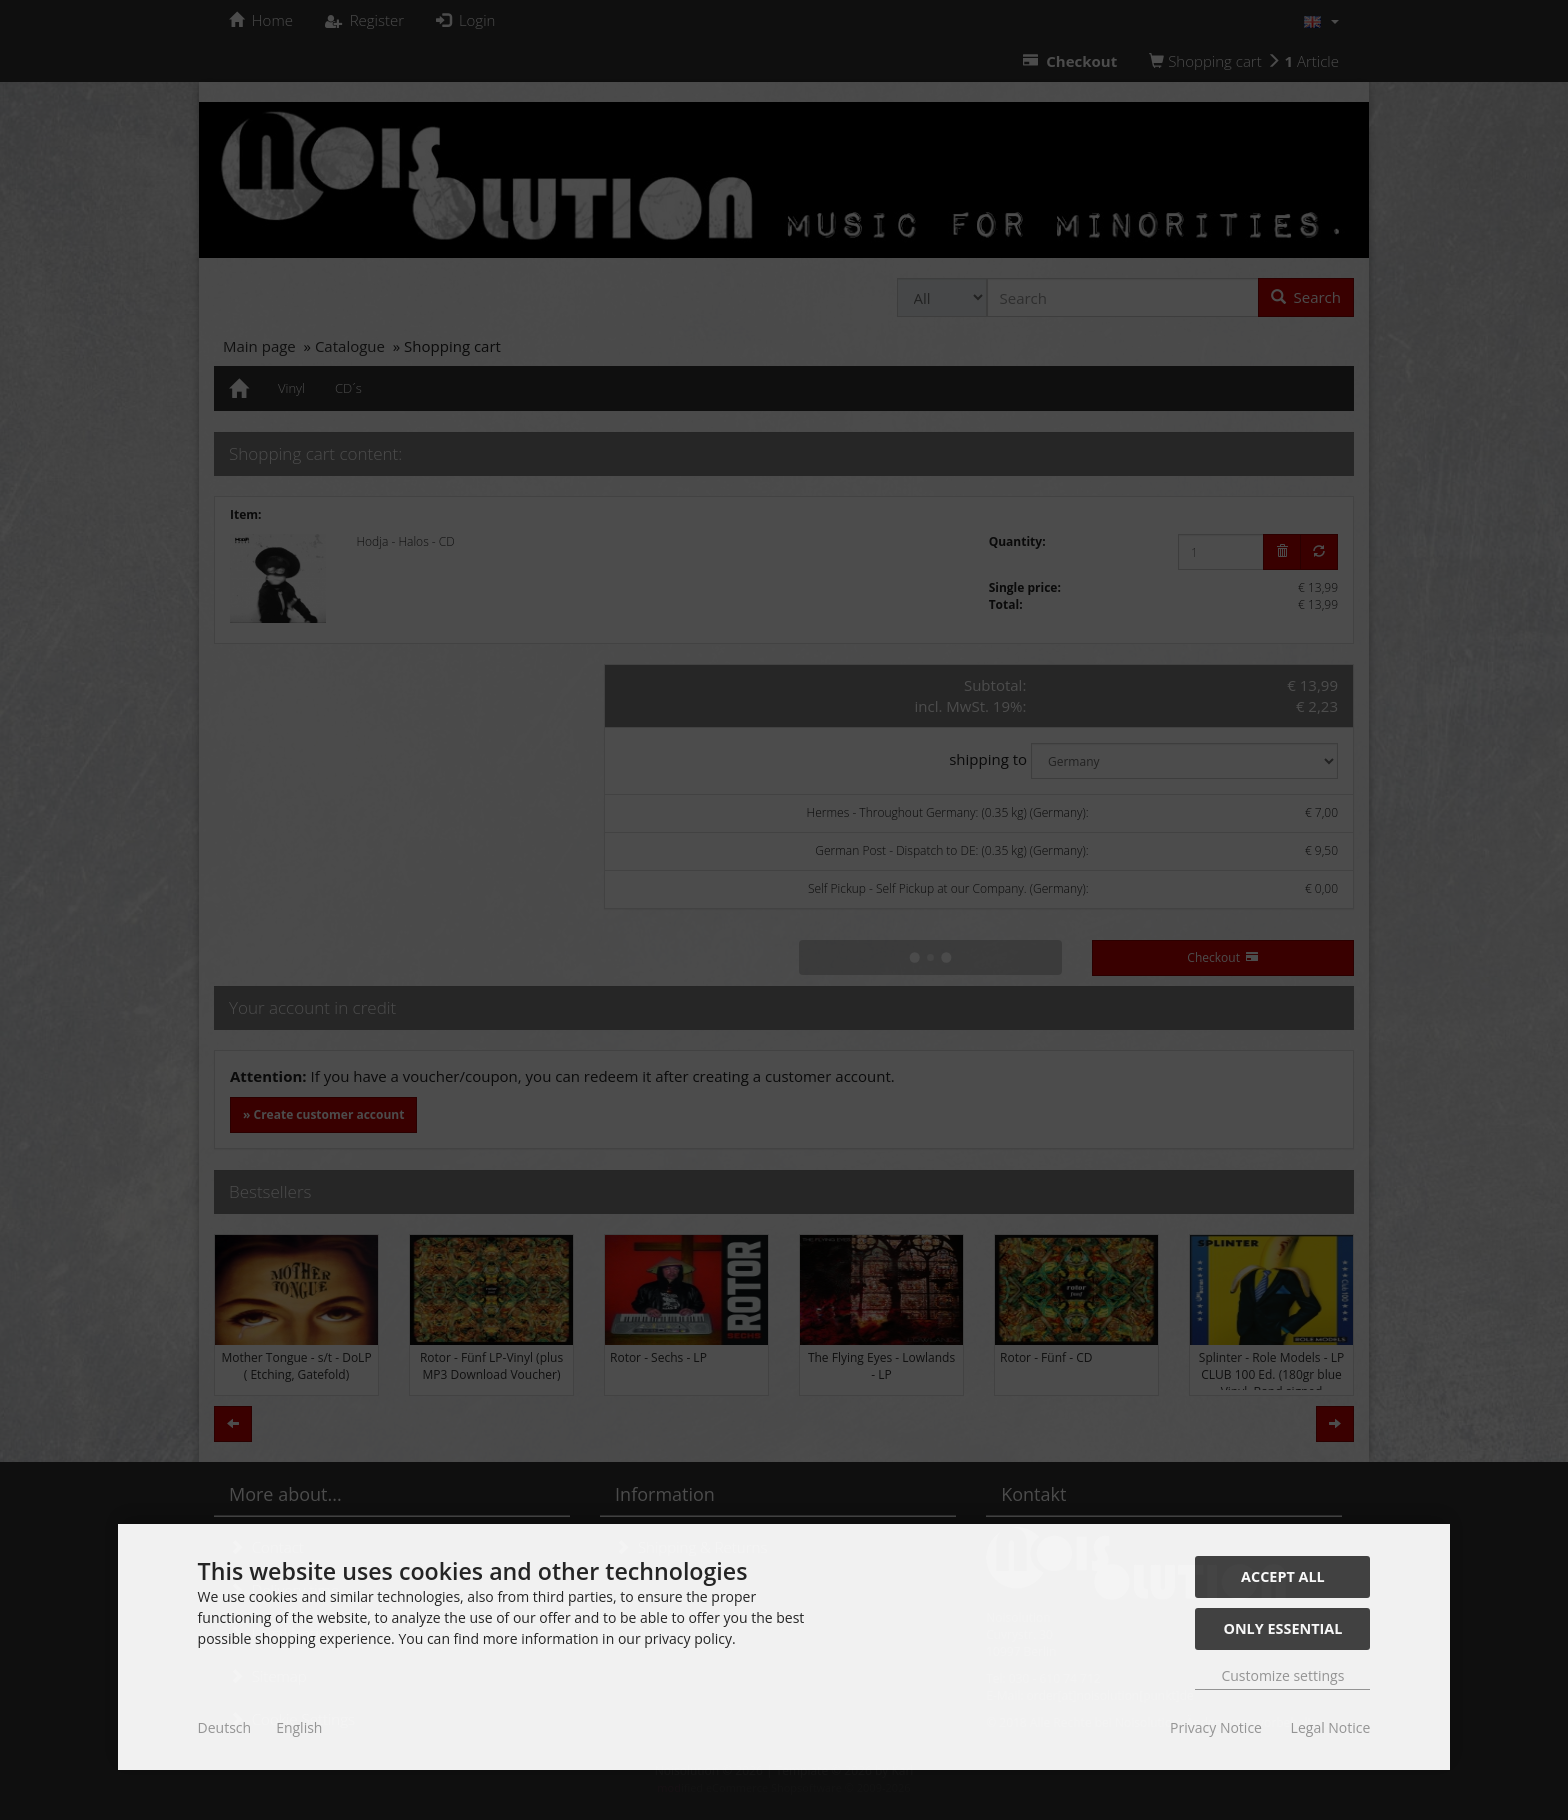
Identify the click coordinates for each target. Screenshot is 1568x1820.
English (299, 1727)
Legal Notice (1331, 1727)
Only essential (1282, 1628)
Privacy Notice (1216, 1727)
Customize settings (1282, 1675)
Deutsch (225, 1727)
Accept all (1283, 1576)
